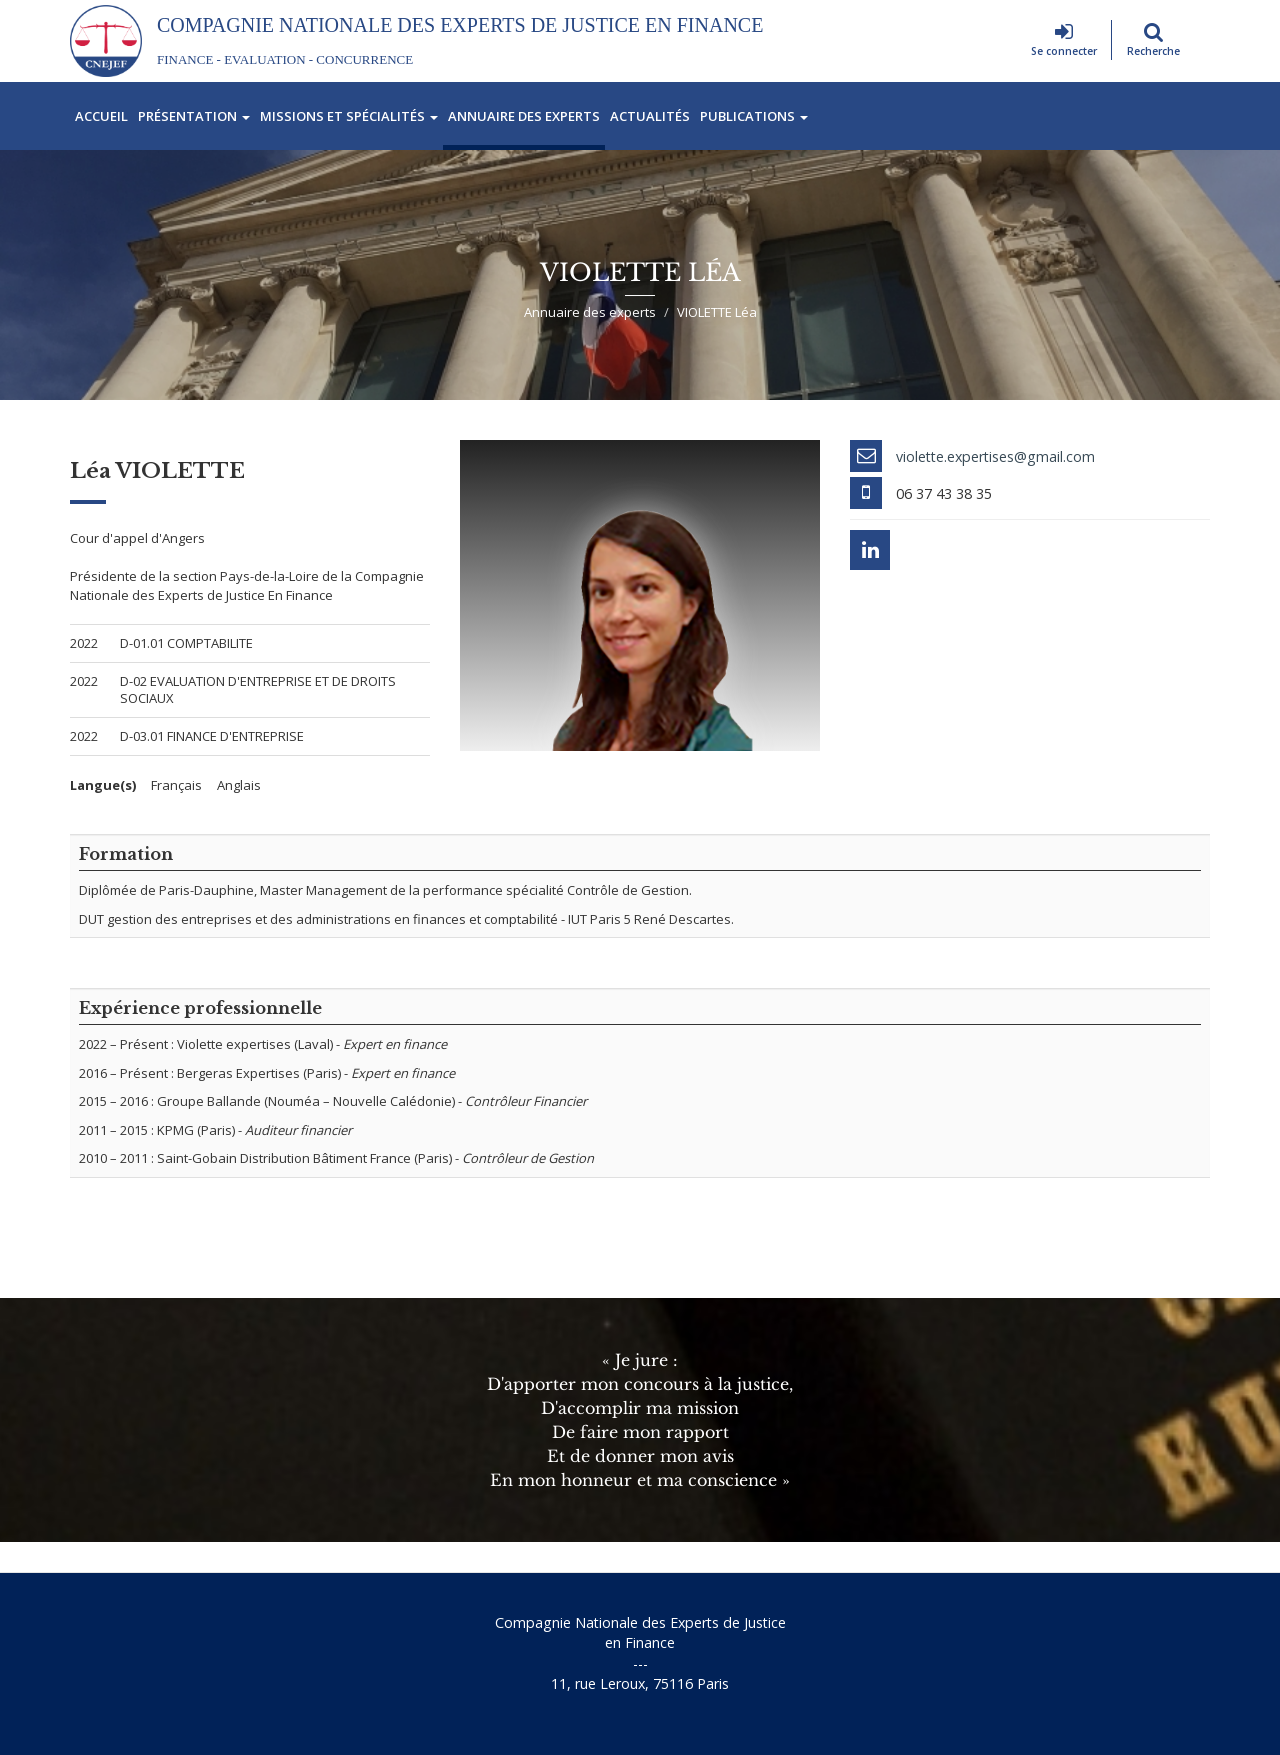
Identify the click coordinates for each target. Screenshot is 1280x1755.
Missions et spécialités (349, 116)
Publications (754, 116)
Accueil (101, 116)
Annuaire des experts (524, 116)
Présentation (194, 116)
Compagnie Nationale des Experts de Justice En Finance (460, 25)
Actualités (650, 116)
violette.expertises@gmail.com (995, 456)
